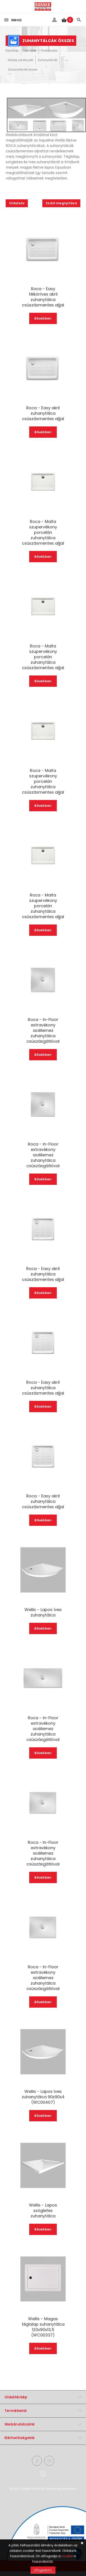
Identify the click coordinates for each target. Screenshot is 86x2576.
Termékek (29, 50)
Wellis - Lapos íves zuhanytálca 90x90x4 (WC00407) (43, 2097)
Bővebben (42, 318)
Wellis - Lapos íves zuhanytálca (43, 1612)
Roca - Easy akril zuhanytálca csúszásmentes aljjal (43, 413)
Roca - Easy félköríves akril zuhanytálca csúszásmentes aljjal (43, 297)
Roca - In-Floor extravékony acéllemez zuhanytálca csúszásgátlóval (43, 1030)
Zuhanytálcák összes (23, 69)
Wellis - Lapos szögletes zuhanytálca (43, 2210)
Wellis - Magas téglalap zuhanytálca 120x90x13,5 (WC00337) (43, 2327)
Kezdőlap (12, 50)
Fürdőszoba (49, 50)
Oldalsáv (16, 203)
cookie (67, 2556)
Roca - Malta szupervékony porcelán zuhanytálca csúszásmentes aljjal (43, 532)
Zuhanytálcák (47, 60)
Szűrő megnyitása (61, 203)
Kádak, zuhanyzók (20, 60)
